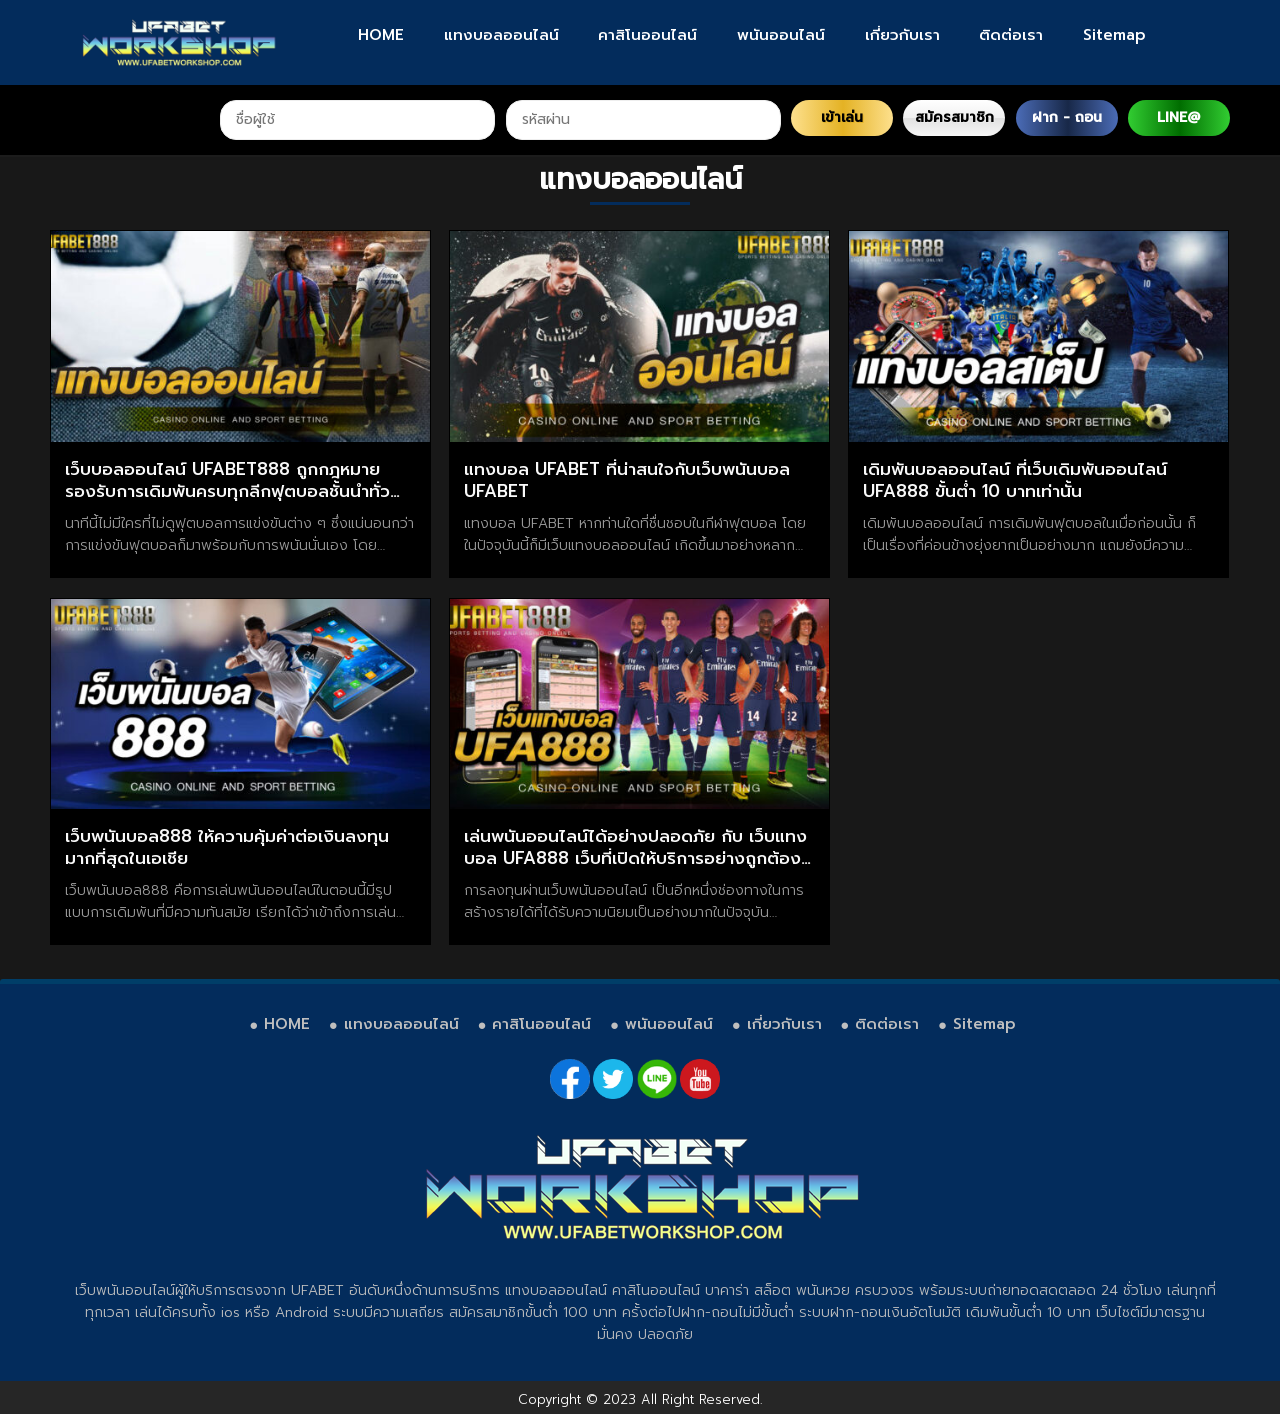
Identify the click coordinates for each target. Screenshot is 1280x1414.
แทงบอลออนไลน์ (501, 35)
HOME (381, 35)
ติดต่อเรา (1011, 35)
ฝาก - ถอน (1067, 117)
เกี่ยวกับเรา (902, 35)
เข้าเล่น (842, 117)
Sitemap (1114, 35)
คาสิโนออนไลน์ (647, 35)
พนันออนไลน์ (781, 35)
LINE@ (1178, 117)
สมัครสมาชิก (954, 117)
